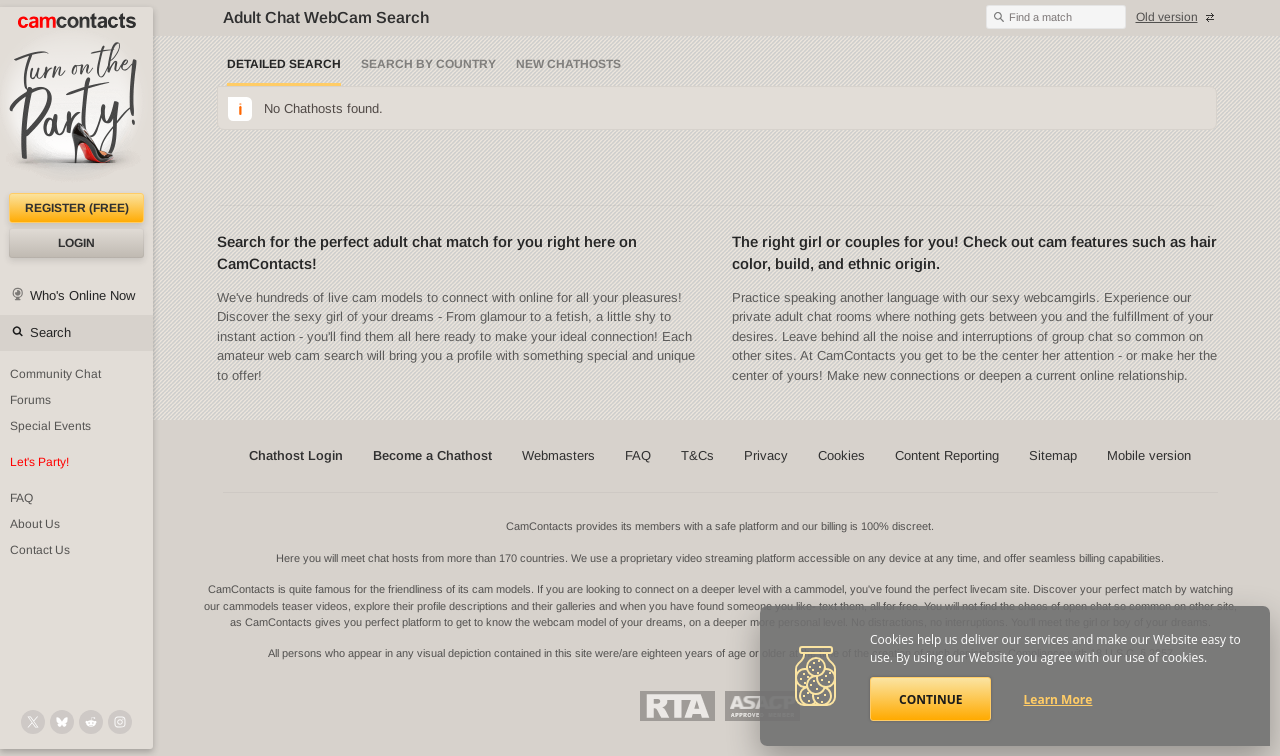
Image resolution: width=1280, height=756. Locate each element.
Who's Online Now (82, 295)
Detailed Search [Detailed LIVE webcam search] (284, 64)
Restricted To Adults (677, 706)
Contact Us (40, 550)
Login (76, 243)
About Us (35, 524)
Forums (30, 400)
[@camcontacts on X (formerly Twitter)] (33, 722)
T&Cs (697, 455)
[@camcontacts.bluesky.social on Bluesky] (62, 722)
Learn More (1058, 699)
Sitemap (1053, 455)
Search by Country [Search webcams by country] (428, 64)
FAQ (21, 498)
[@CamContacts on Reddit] (91, 722)
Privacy (766, 455)
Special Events (50, 426)
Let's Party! (39, 462)
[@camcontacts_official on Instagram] (120, 722)
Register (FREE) (77, 208)
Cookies (841, 455)
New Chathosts (568, 64)
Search (50, 332)
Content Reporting (947, 455)
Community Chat (55, 374)
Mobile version (1149, 455)
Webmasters (558, 455)
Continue (930, 699)
